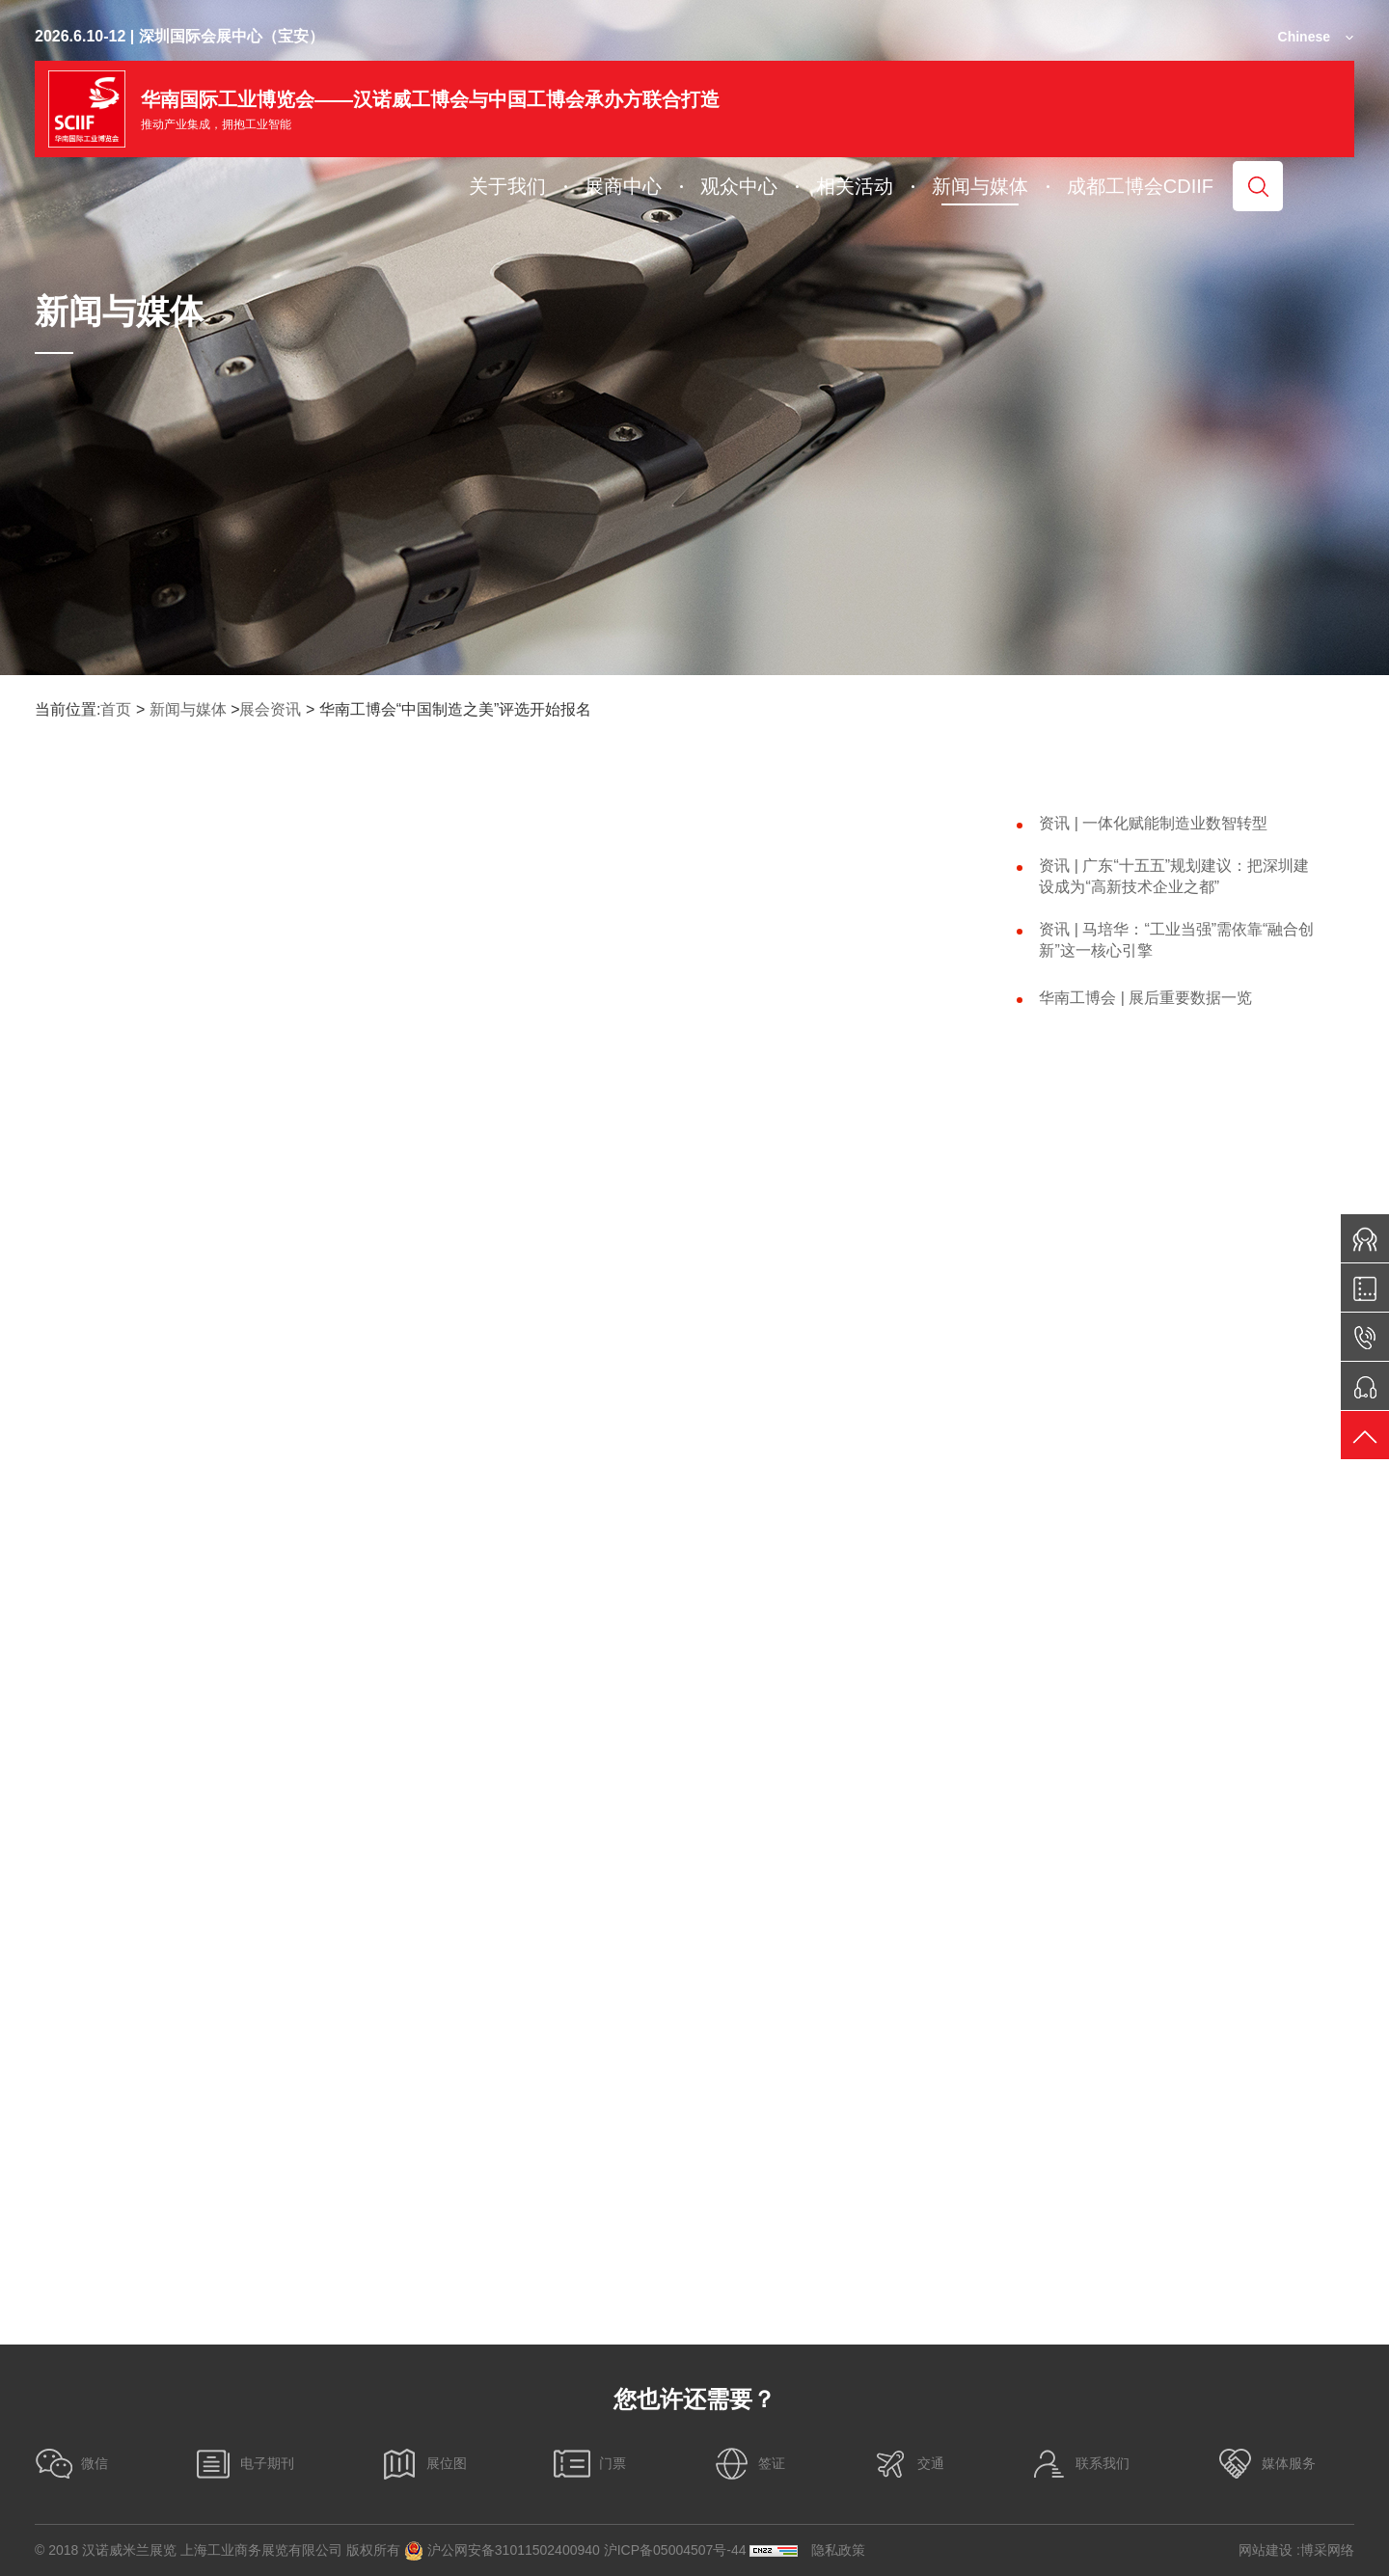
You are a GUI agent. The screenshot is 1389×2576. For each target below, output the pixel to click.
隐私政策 (838, 2550)
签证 (748, 2464)
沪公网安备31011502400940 (502, 2551)
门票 (589, 2464)
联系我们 (1079, 2464)
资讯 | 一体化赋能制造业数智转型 (1153, 823)
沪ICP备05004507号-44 (675, 2550)
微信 (71, 2464)
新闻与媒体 (188, 709)
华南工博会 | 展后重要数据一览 (1145, 998)
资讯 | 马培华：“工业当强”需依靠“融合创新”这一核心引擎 (1176, 940)
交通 (907, 2464)
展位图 (423, 2464)
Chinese (1304, 36)
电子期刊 (244, 2464)
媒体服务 (1265, 2464)
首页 (115, 709)
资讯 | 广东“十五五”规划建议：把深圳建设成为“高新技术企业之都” (1174, 876)
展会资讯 (270, 709)
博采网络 (1327, 2550)
